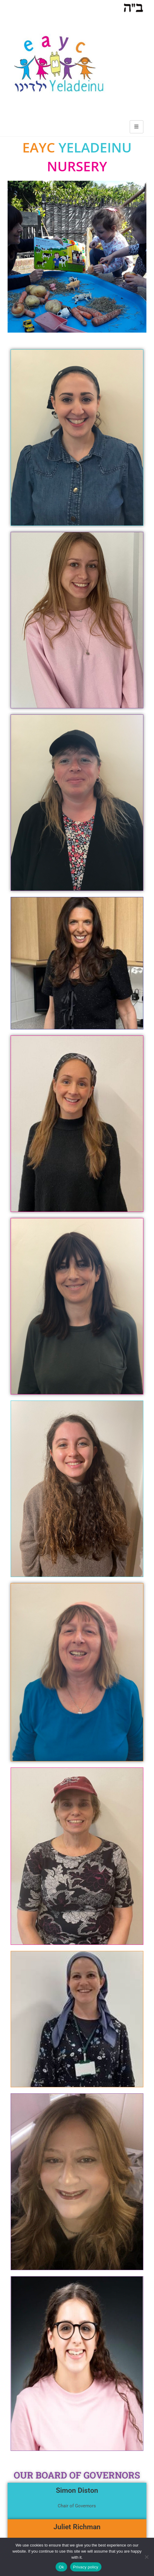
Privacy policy (85, 2567)
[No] (146, 2557)
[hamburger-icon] (136, 126)
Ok (61, 2567)
